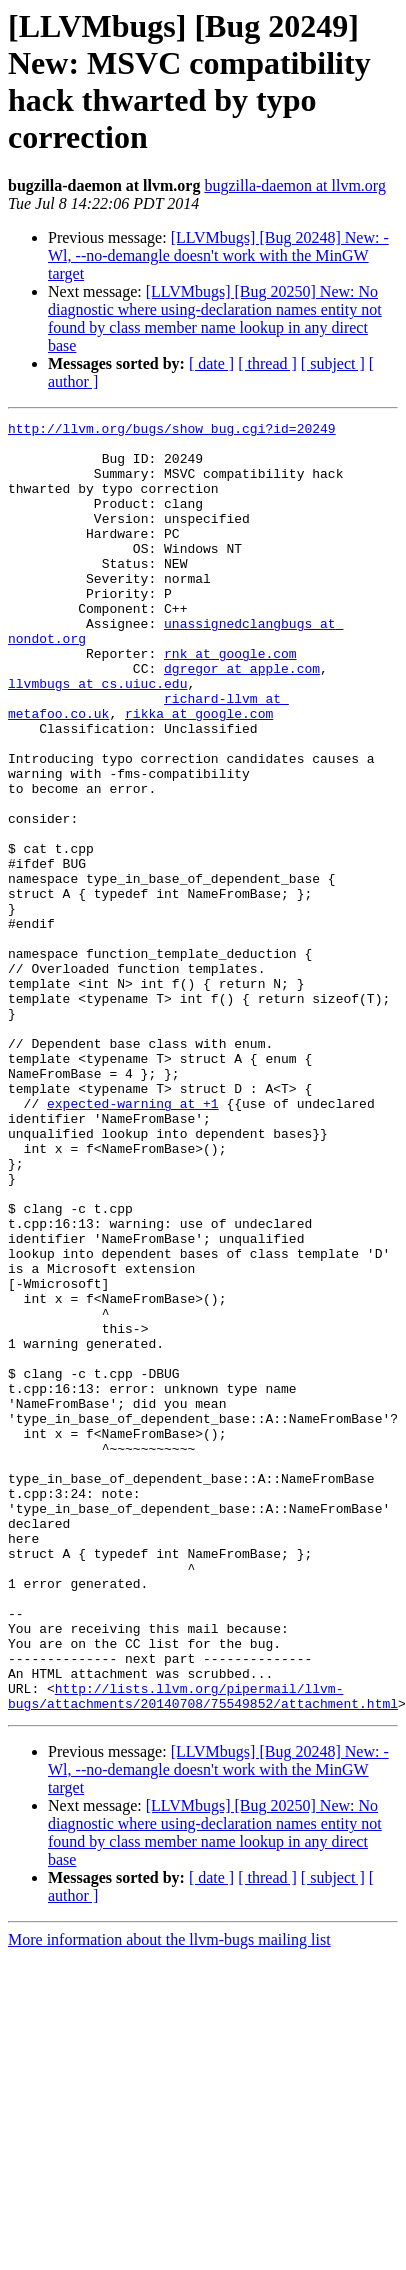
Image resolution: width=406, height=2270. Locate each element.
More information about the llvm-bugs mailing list (169, 2197)
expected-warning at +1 (133, 1241)
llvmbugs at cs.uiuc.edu (97, 737)
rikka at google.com (199, 773)
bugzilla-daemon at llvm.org (294, 185)
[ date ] (211, 363)
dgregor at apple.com (242, 719)
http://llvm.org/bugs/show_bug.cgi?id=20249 (172, 431)
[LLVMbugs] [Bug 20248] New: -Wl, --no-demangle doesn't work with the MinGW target (218, 255)
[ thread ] (267, 363)
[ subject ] (333, 363)
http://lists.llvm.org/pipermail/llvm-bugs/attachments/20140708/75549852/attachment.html (203, 1952)
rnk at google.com (230, 701)
